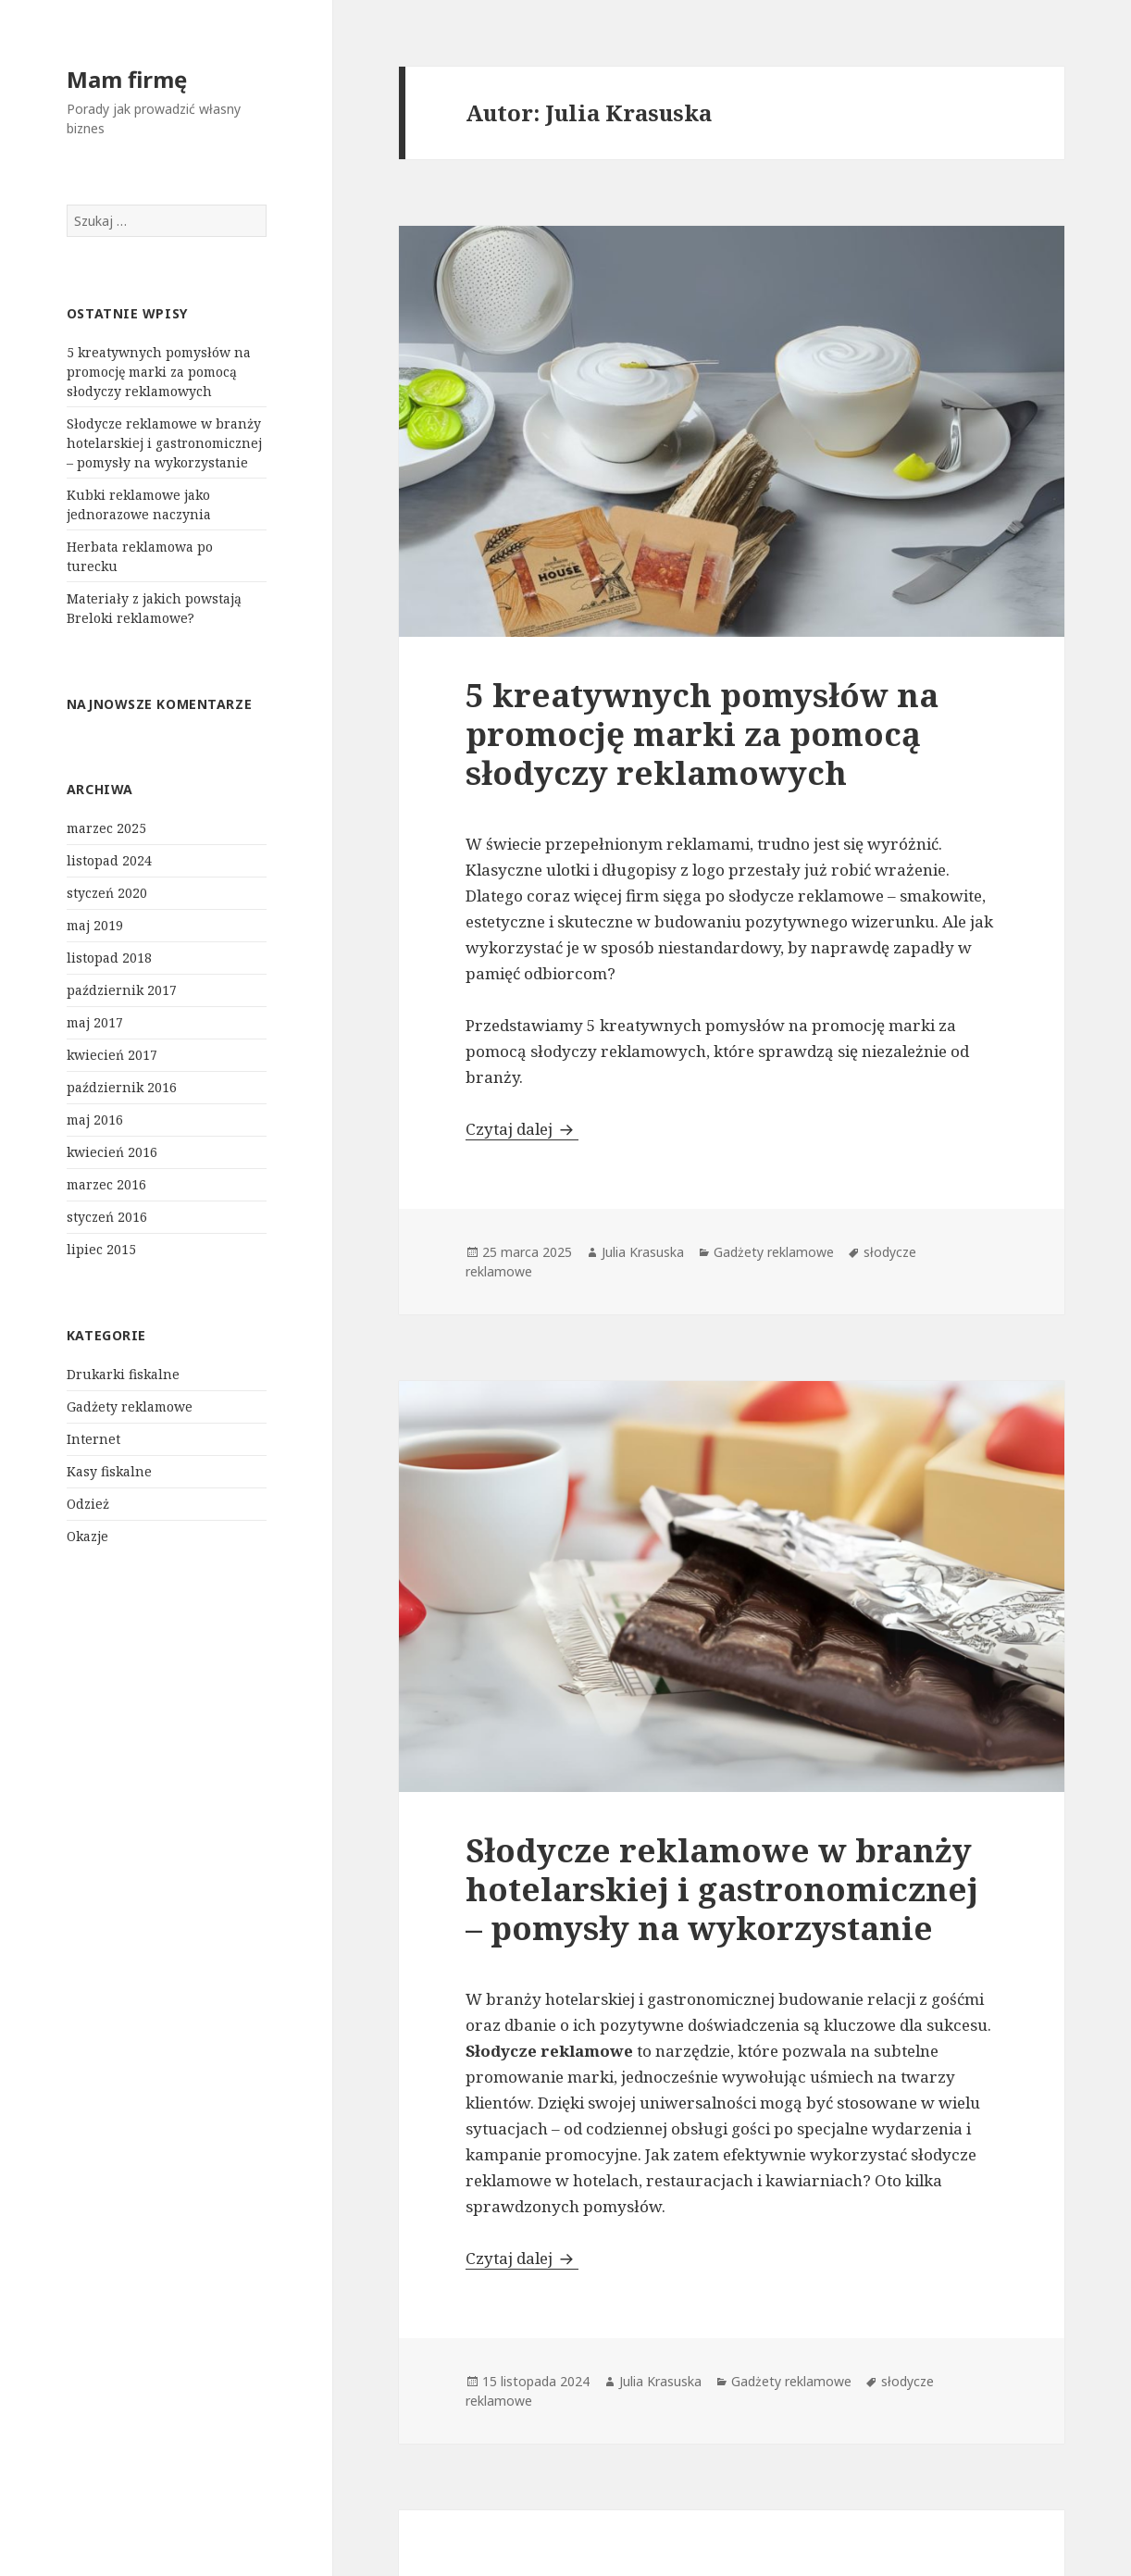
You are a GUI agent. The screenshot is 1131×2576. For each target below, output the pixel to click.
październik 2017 (122, 990)
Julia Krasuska (643, 1252)
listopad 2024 (109, 860)
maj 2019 (95, 925)
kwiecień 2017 (112, 1055)
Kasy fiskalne (109, 1471)
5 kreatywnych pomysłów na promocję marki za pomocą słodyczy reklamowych (159, 371)
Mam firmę (127, 79)
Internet (93, 1439)
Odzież (88, 1503)
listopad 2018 (109, 957)
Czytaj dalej (522, 1128)
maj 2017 (95, 1022)
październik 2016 (122, 1087)
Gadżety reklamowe (130, 1406)
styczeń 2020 (107, 893)
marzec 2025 (106, 828)
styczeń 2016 (107, 1217)
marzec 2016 (106, 1184)
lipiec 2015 (101, 1249)
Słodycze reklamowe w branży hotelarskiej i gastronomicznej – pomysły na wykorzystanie (164, 443)
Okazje (87, 1536)
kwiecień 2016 (112, 1152)
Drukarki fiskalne (123, 1374)
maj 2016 (95, 1119)
